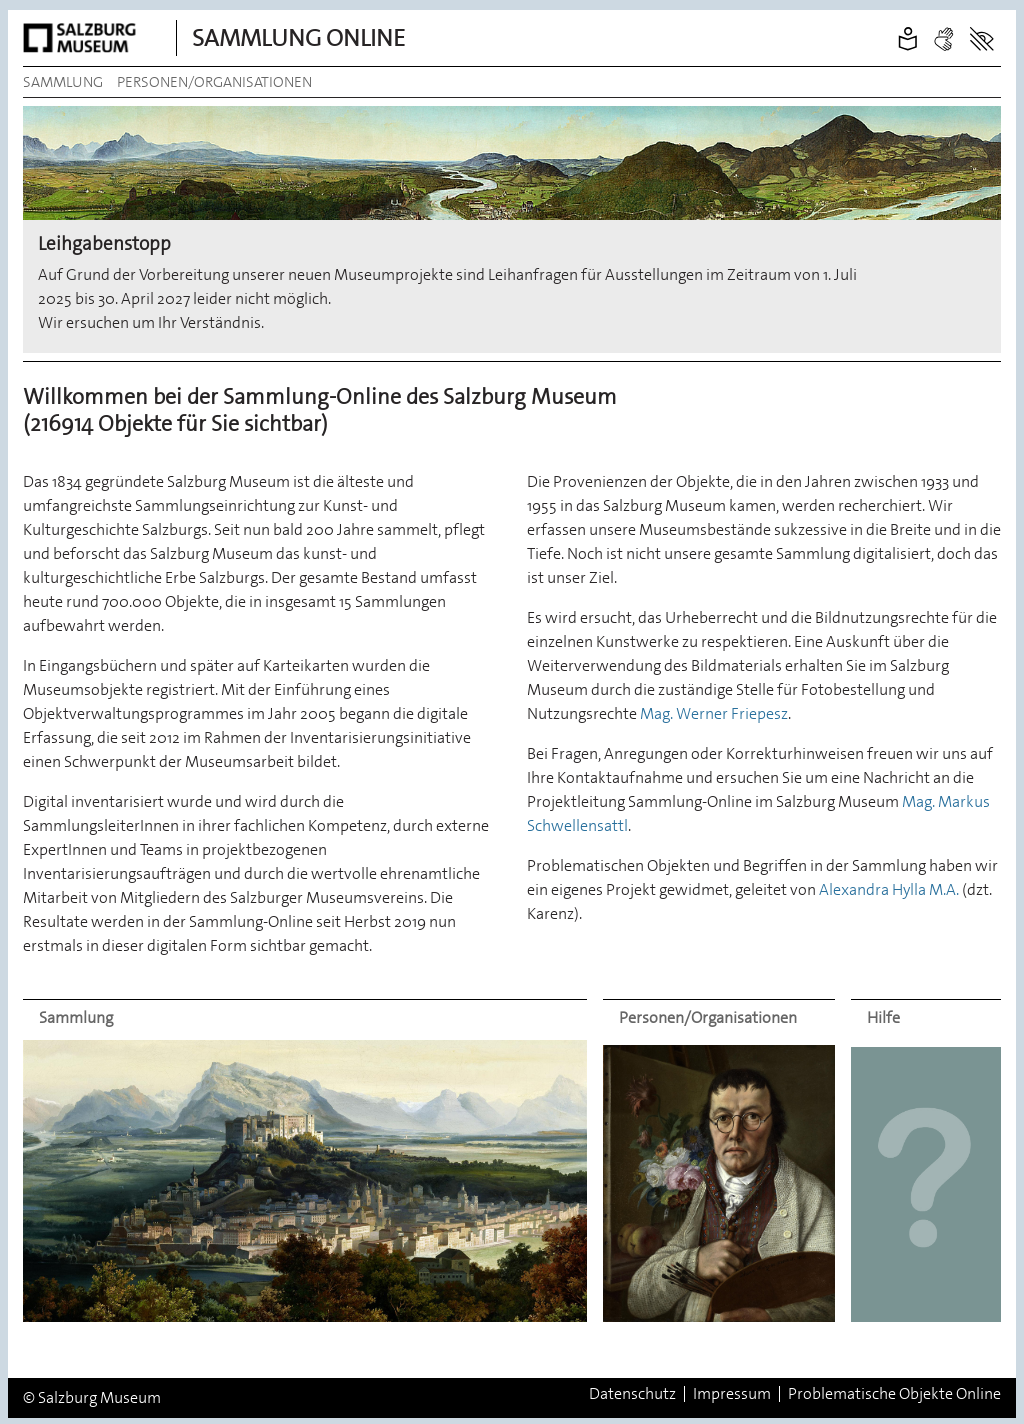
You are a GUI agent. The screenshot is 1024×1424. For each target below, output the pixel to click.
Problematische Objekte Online (894, 1394)
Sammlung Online (298, 38)
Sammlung (63, 82)
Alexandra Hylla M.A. (889, 889)
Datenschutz (632, 1394)
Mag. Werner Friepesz (714, 713)
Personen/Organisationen (214, 82)
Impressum (732, 1394)
